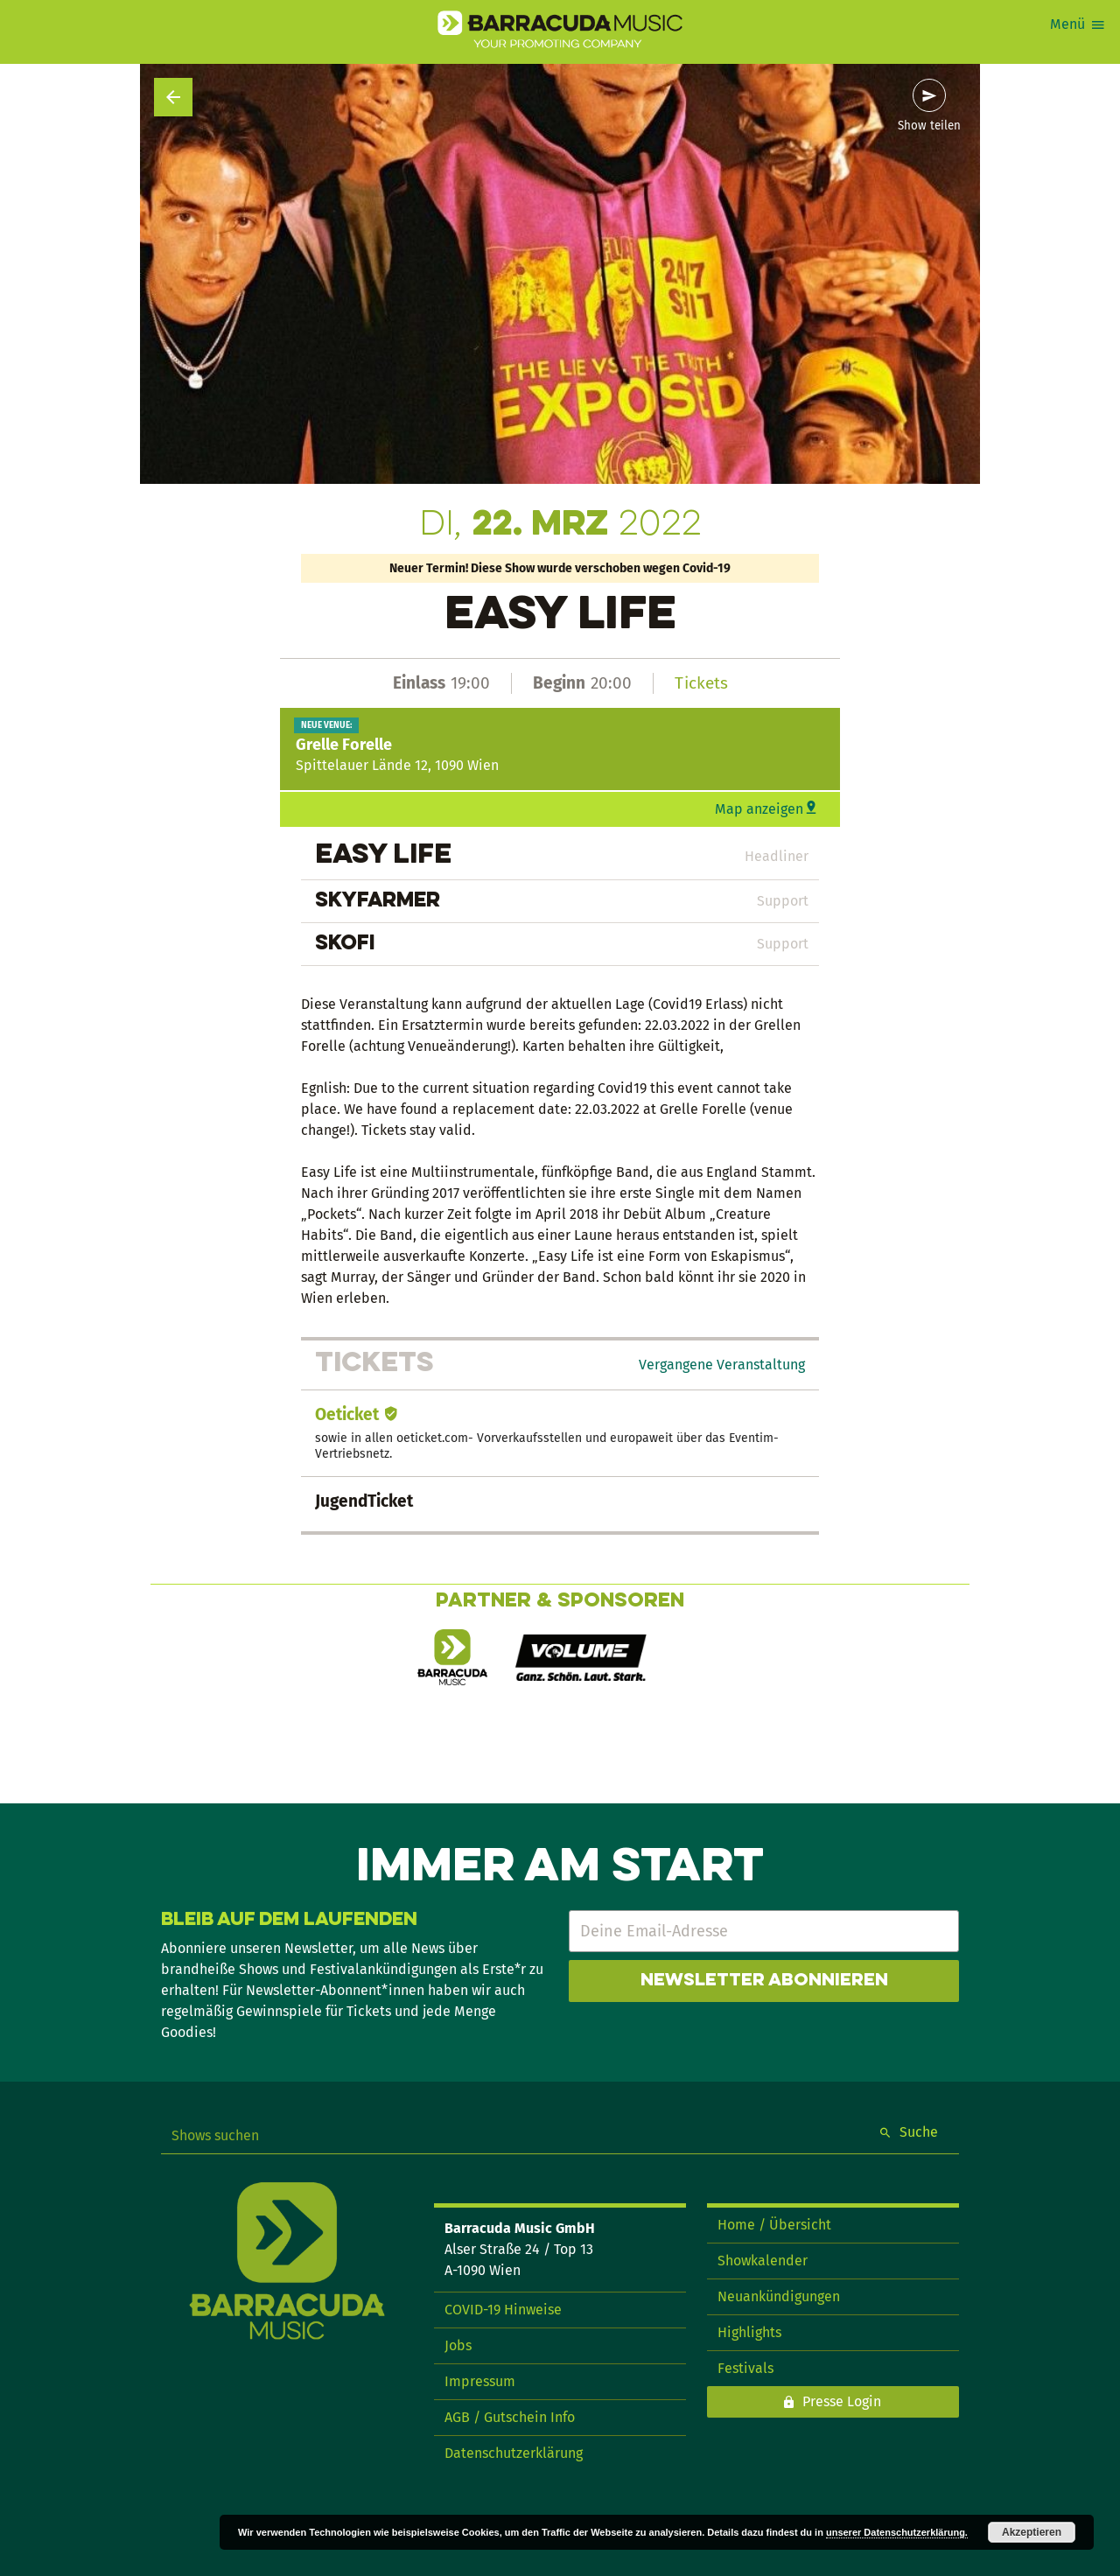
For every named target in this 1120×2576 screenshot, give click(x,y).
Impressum (479, 2381)
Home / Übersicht (774, 2224)
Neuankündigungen (779, 2296)
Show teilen (929, 126)
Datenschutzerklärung (513, 2453)
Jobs (458, 2345)
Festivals (746, 2368)
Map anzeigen (759, 809)
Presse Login (841, 2401)
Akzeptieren (1031, 2532)
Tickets (701, 683)
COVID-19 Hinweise (503, 2309)
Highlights (749, 2332)
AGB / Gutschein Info (509, 2417)
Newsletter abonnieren (764, 1981)
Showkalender (763, 2260)
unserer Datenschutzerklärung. (897, 2532)
